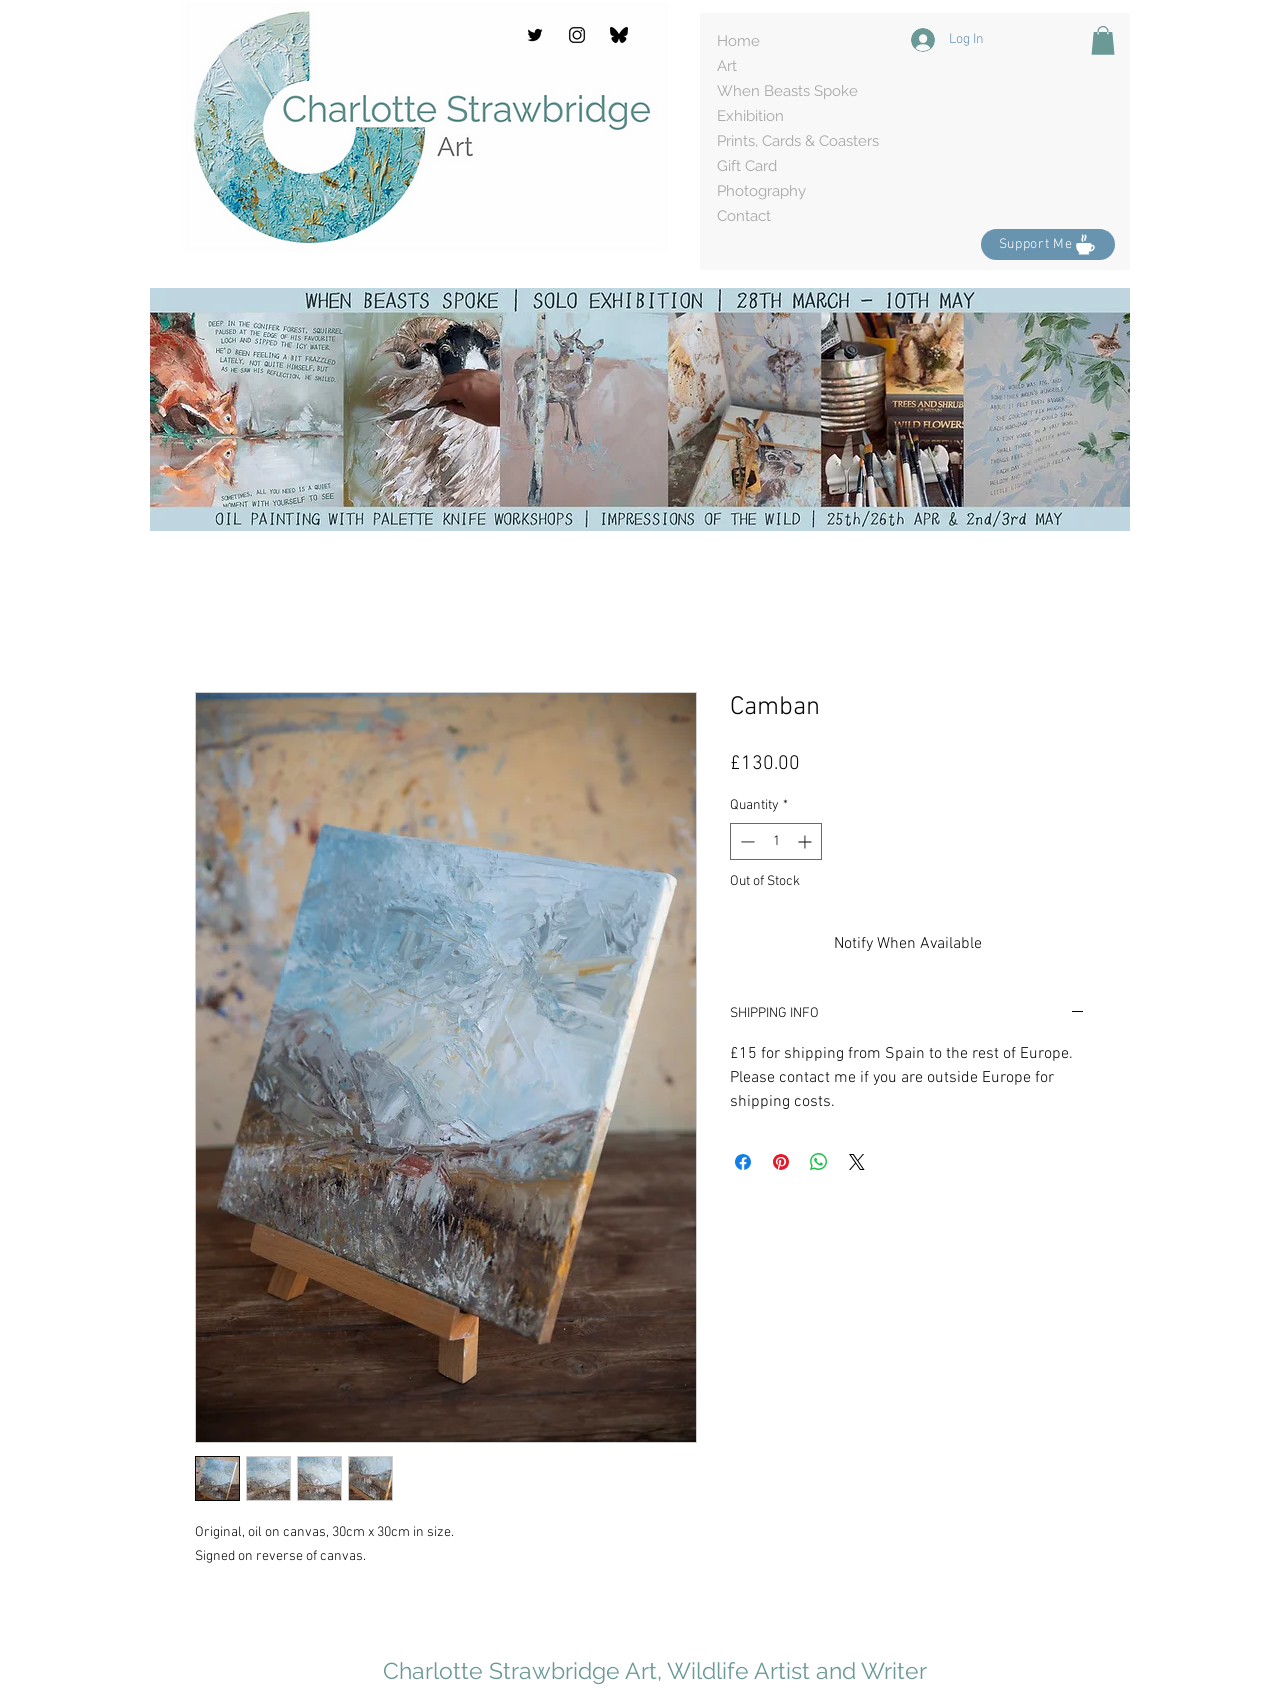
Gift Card (747, 166)
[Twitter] (535, 35)
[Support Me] (1048, 244)
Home (738, 41)
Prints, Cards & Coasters (798, 141)
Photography (761, 191)
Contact (744, 216)
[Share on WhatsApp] (819, 1162)
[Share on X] (857, 1162)
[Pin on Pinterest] (781, 1162)
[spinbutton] (776, 841)
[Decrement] (745, 841)
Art (727, 66)
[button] (1103, 40)
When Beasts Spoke (787, 91)
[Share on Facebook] (743, 1162)
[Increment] (806, 841)
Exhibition (750, 116)
